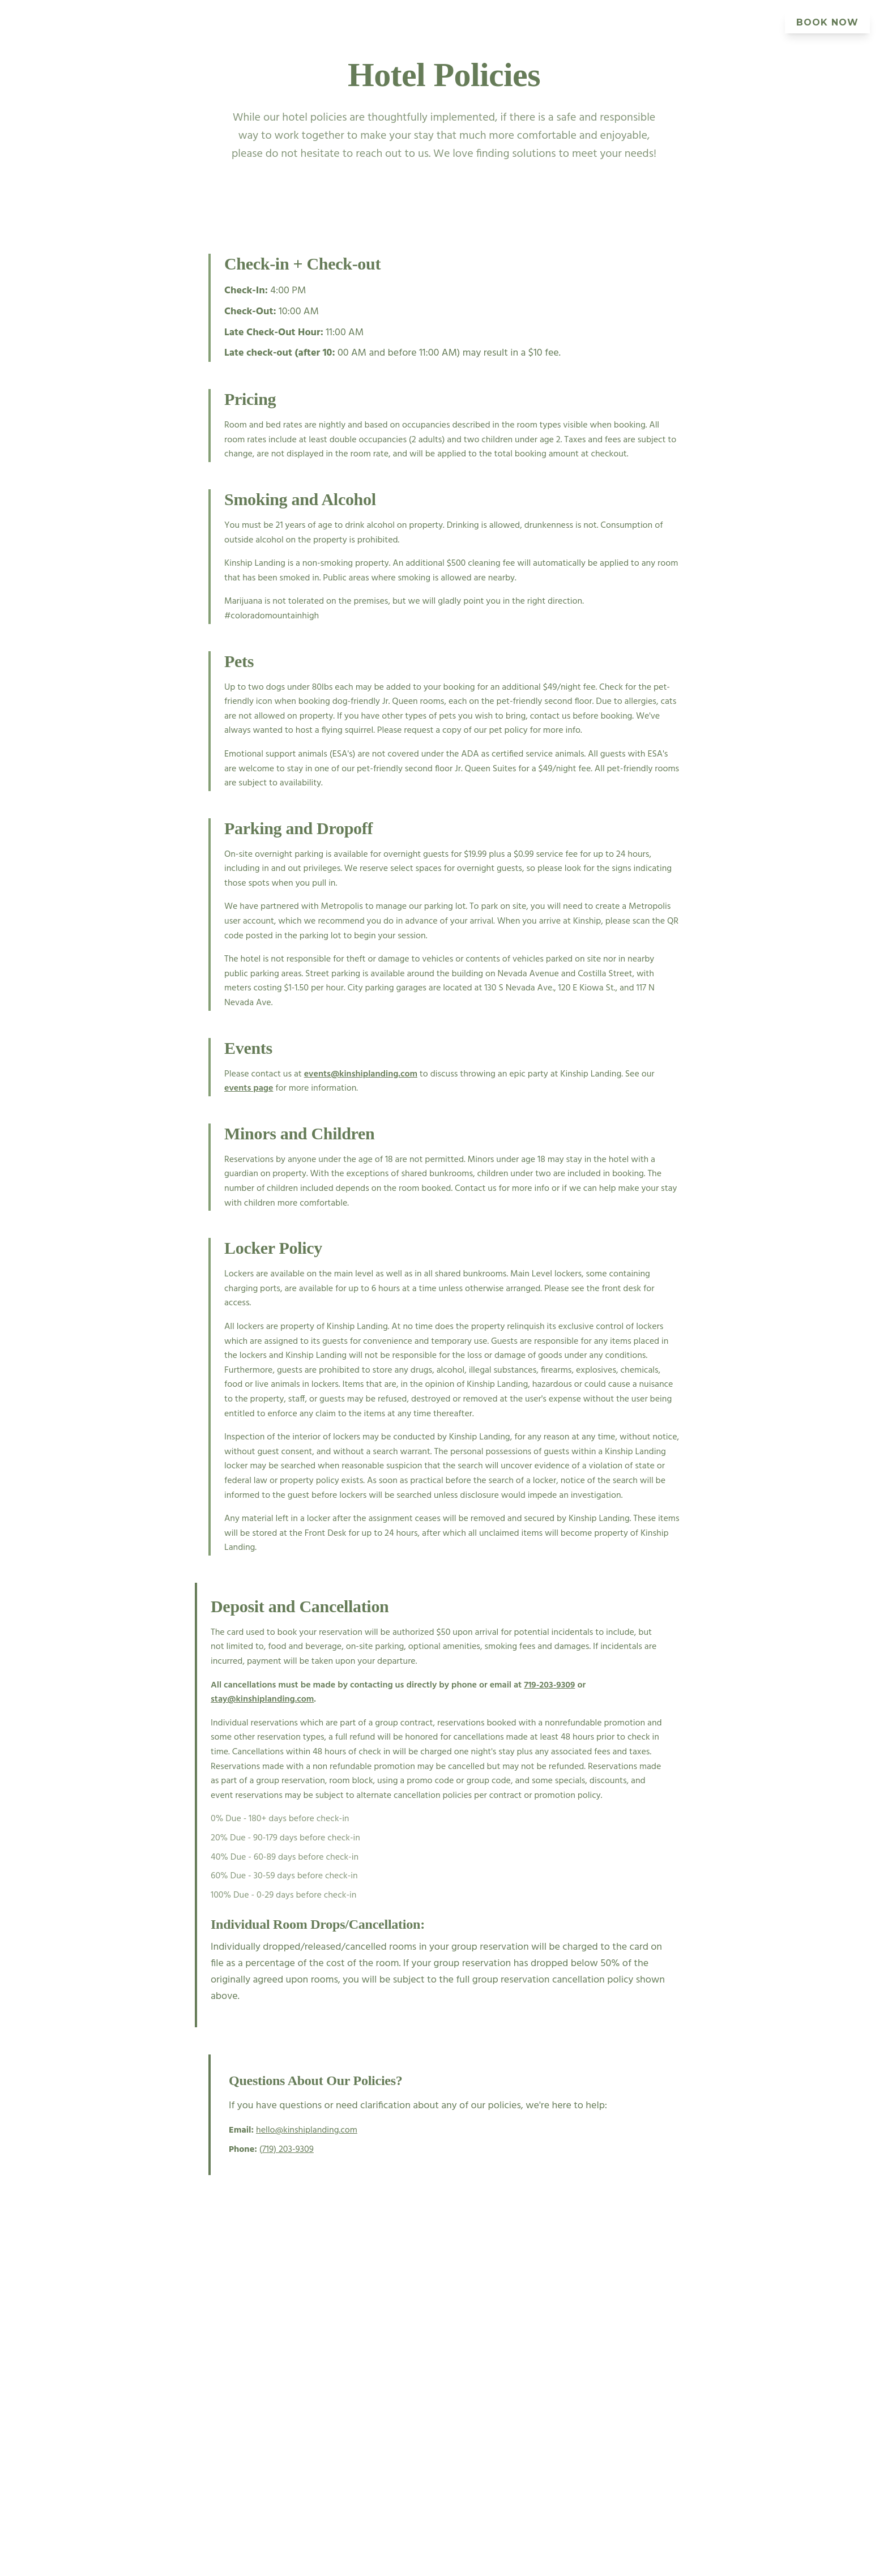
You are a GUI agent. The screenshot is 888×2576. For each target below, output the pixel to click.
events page (248, 1088)
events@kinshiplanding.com (360, 1074)
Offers (672, 22)
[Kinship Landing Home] (44, 23)
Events (365, 22)
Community (739, 22)
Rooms (311, 22)
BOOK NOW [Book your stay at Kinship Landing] (827, 22)
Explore (613, 22)
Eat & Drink (432, 22)
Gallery (552, 22)
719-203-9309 (549, 1685)
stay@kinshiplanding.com (262, 1699)
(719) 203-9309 (286, 2149)
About (497, 22)
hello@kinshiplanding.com (306, 2130)
